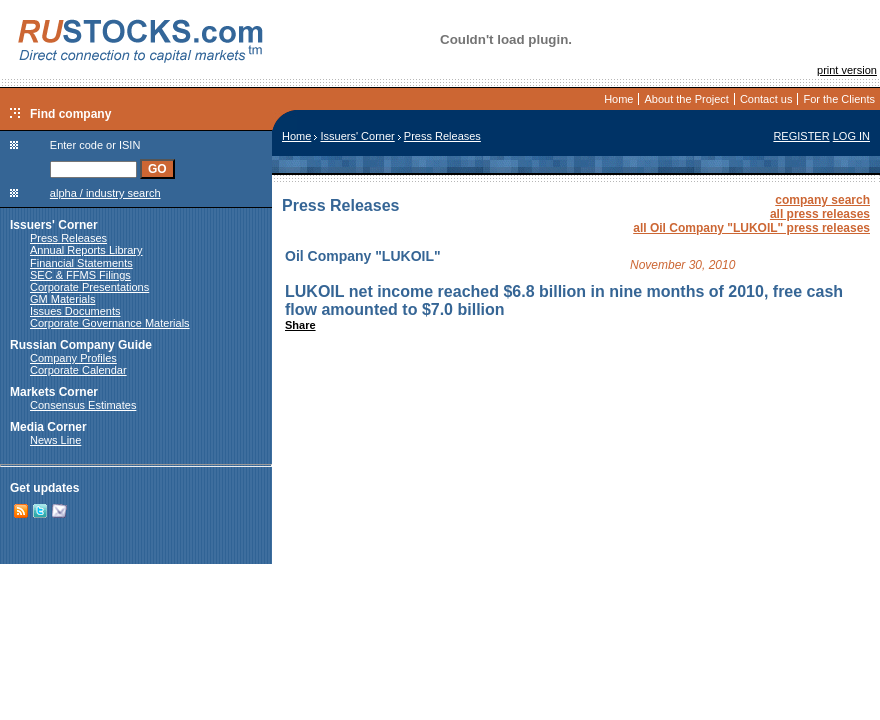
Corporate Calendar (78, 370)
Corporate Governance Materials (110, 323)
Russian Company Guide (81, 345)
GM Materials (62, 299)
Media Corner (48, 427)
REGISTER (801, 136)
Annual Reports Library (86, 250)
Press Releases (68, 238)
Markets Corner (54, 392)
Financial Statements (81, 263)
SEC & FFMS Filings (80, 275)
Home (618, 99)
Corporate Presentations (89, 287)
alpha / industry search (105, 193)
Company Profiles (73, 358)
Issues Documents (75, 311)
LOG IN (851, 136)
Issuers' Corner (54, 225)
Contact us (766, 99)
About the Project (686, 99)
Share (300, 325)
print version (847, 70)
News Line (55, 440)
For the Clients (839, 99)
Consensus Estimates (83, 405)
